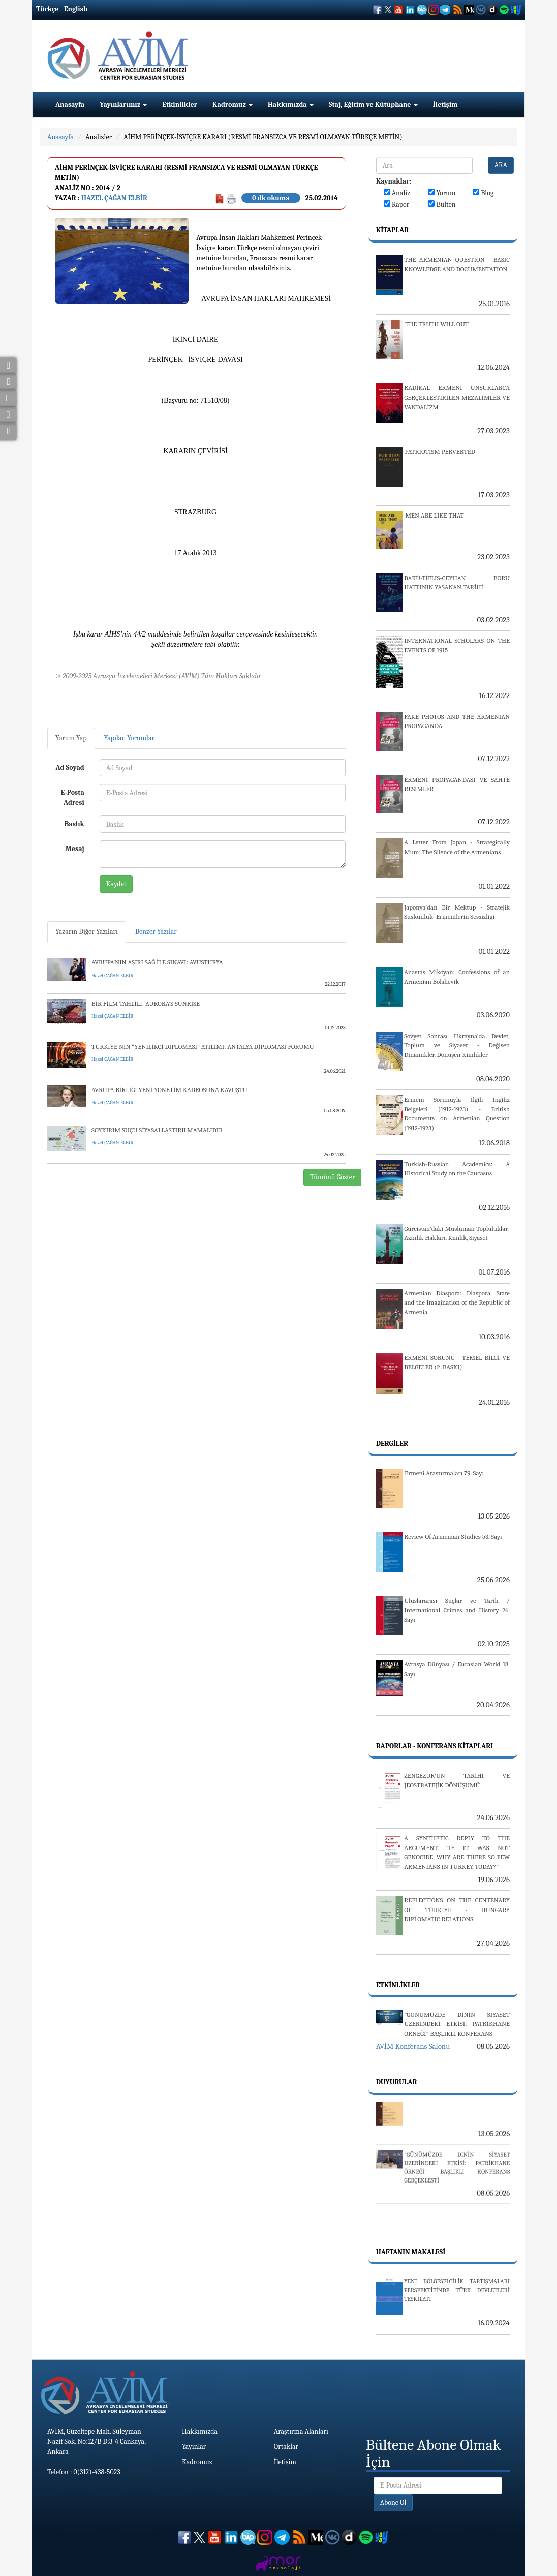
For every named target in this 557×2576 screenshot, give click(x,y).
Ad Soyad (70, 767)
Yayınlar (194, 2446)
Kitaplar (392, 230)
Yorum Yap (71, 738)
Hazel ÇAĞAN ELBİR (114, 198)
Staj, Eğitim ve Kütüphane (373, 104)
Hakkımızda (291, 104)
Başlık (74, 824)
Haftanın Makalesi (411, 2252)
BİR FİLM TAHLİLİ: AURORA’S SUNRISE (145, 1003)
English (76, 9)
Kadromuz (232, 104)
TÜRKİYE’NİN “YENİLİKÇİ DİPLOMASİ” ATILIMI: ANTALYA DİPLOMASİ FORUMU (202, 1046)
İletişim (445, 104)
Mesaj (75, 848)
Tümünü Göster (332, 1177)
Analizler (98, 137)
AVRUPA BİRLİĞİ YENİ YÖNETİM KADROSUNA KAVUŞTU (169, 1090)
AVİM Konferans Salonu (413, 2046)
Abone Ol (393, 2502)
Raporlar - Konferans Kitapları (434, 1746)
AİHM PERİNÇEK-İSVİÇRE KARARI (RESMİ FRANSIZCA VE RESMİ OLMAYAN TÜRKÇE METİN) (263, 137)
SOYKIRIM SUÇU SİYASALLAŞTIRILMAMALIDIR (157, 1130)
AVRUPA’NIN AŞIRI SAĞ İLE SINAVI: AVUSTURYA (157, 962)
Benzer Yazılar (156, 931)
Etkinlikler (179, 104)
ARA (500, 165)
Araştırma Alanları (301, 2431)
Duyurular (396, 2082)
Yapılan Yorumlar (129, 738)
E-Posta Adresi (72, 797)
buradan (234, 258)
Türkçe (47, 9)
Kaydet (116, 884)
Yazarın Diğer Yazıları (86, 931)
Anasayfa (69, 104)
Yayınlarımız (123, 104)
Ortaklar (286, 2446)
